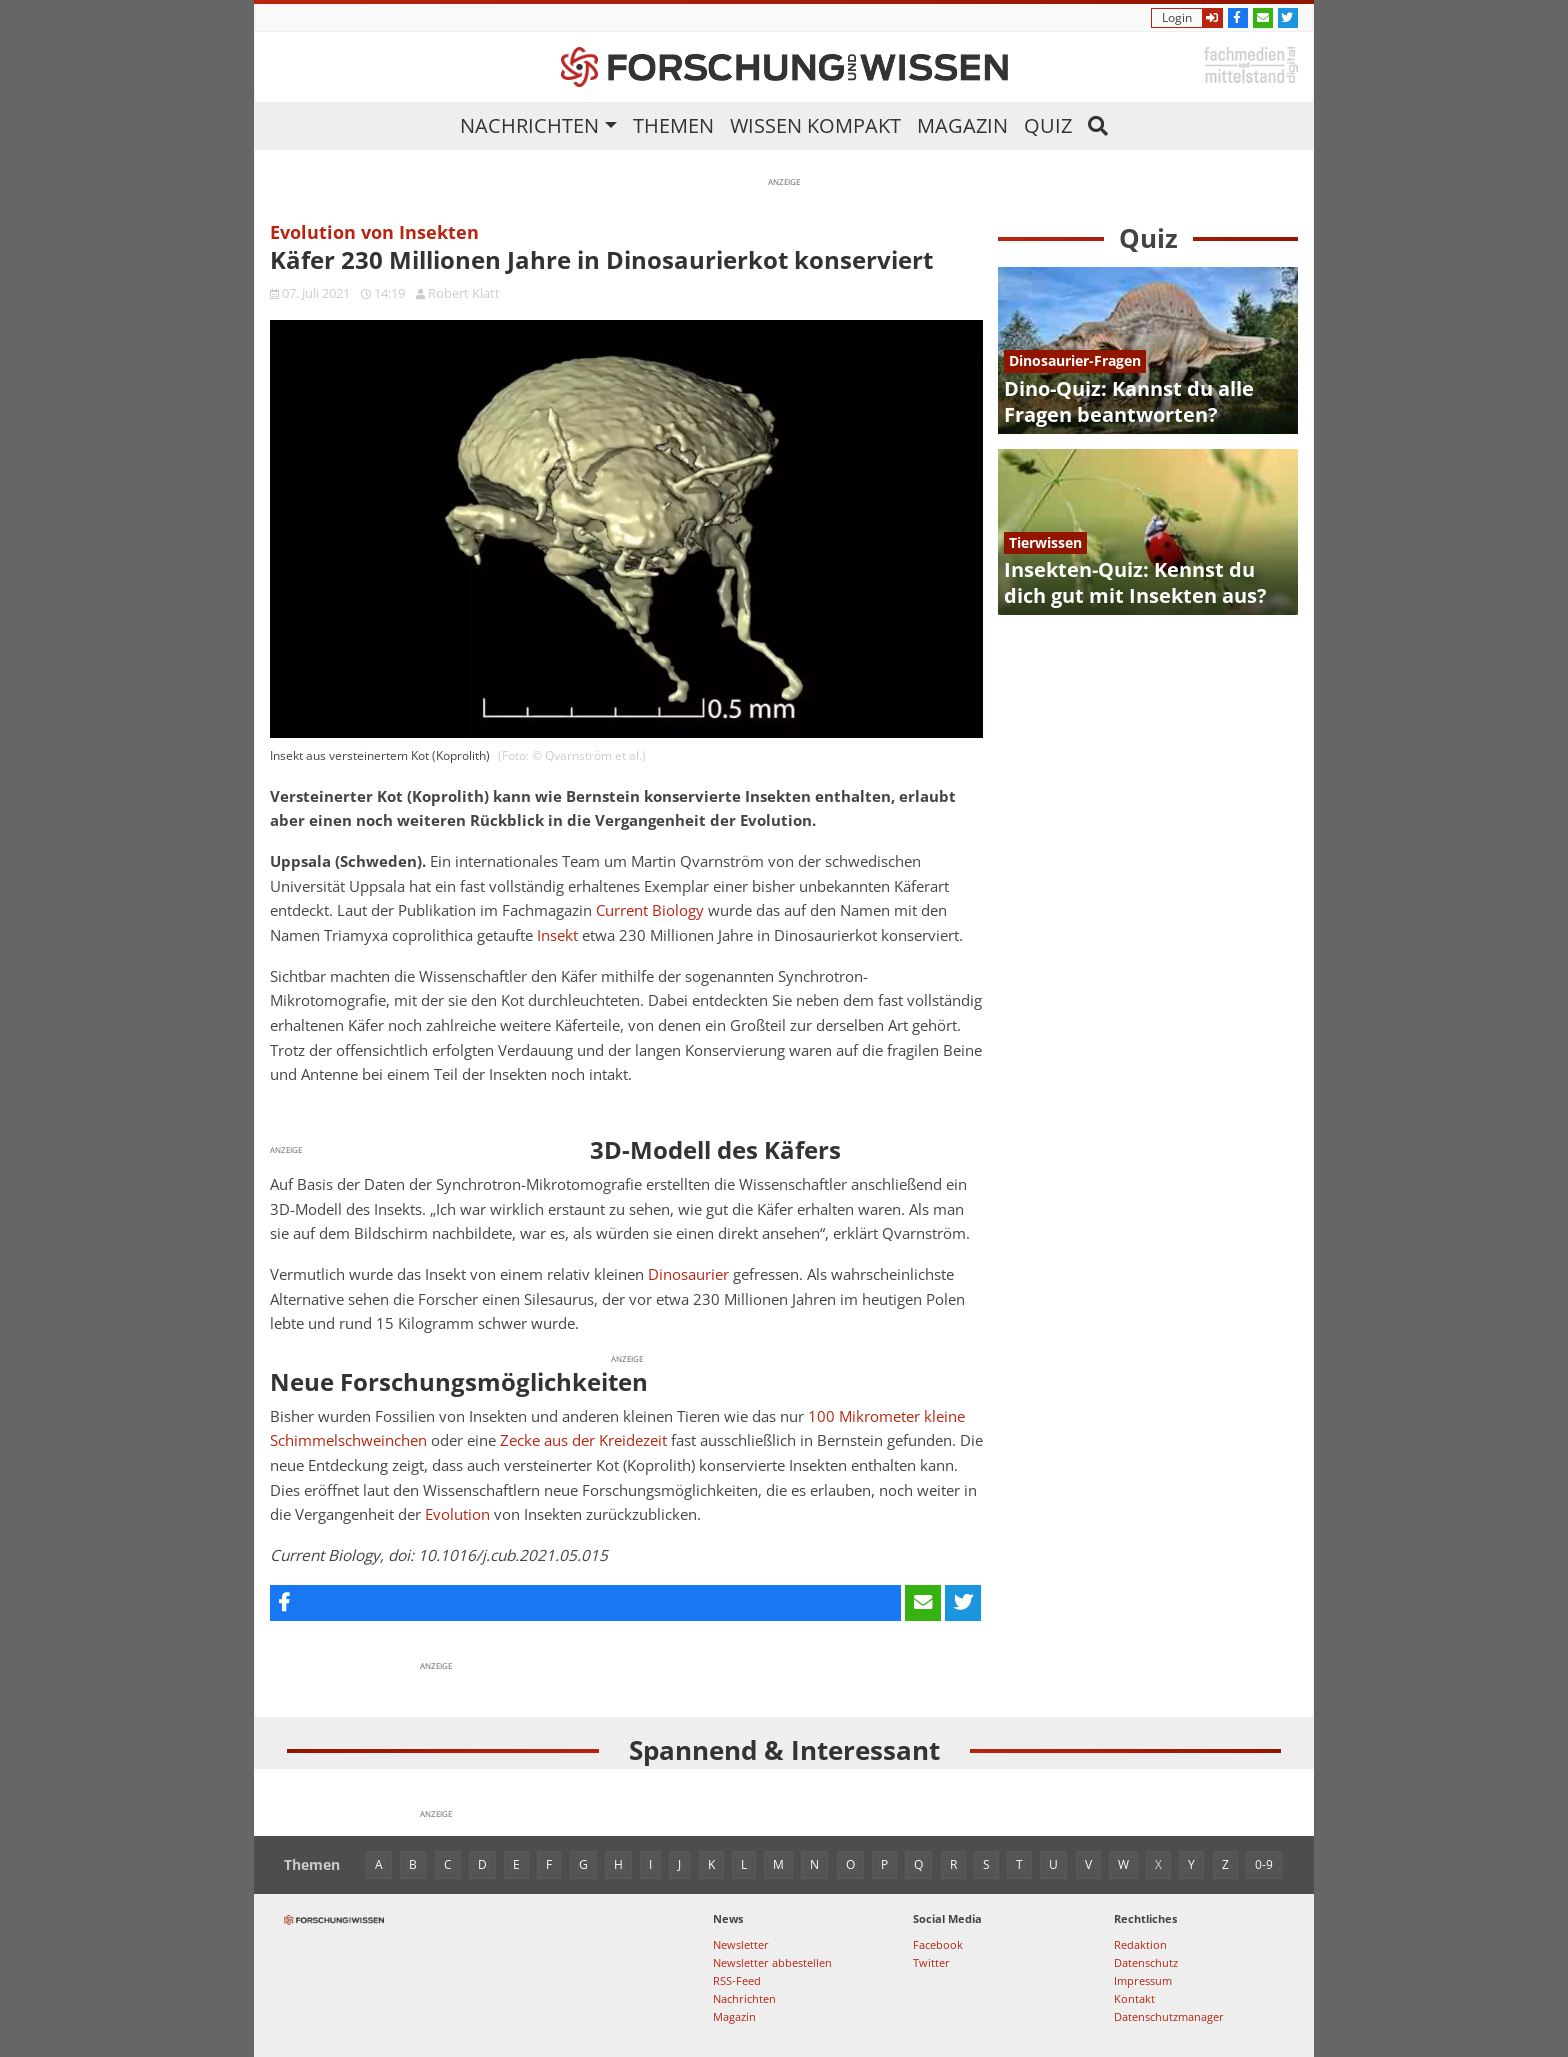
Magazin (962, 125)
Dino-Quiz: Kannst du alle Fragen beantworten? (1129, 401)
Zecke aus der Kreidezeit (583, 1440)
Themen (673, 125)
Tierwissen (1045, 542)
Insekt (557, 935)
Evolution (457, 1514)
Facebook (938, 1944)
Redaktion (1140, 1944)
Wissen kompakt (815, 125)
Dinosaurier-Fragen (1075, 360)
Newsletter (741, 1944)
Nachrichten (529, 125)
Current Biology (650, 910)
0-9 (1264, 1864)
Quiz (1048, 125)
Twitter (931, 1962)
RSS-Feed (737, 1980)
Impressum (1143, 1980)
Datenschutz (1146, 1962)
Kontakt (1134, 1998)
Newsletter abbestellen (772, 1962)
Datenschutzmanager (1169, 2016)
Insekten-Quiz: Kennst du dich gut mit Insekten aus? (1135, 582)
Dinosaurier (688, 1274)
